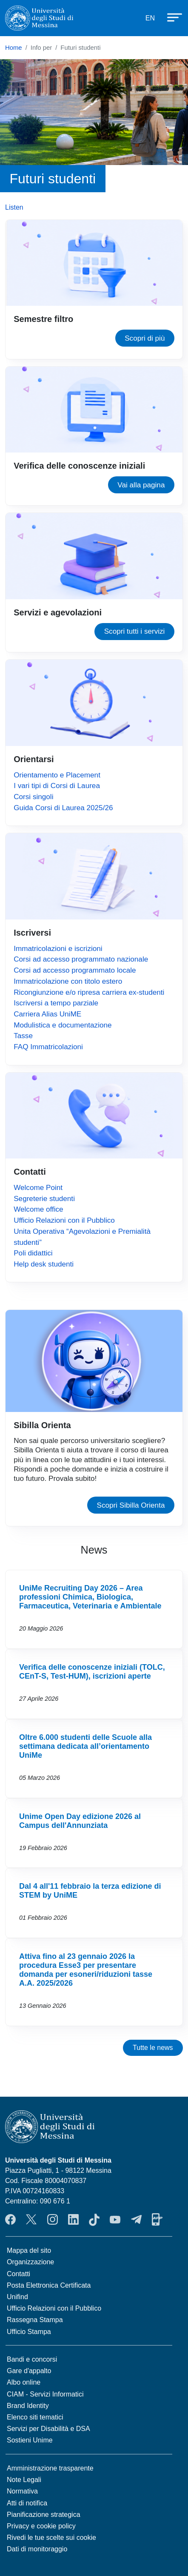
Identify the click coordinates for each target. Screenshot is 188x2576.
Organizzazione (30, 2262)
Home (13, 47)
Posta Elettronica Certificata (49, 2285)
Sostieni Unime (30, 2440)
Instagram (52, 2219)
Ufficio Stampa (29, 2331)
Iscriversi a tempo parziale (56, 1003)
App (157, 2219)
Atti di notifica (27, 2503)
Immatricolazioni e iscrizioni (58, 948)
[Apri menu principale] (170, 16)
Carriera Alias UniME (47, 1014)
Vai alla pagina (141, 485)
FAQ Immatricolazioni (48, 1046)
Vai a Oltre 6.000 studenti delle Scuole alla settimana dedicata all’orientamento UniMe (94, 1758)
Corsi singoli (33, 796)
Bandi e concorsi (32, 2359)
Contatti (18, 2273)
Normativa (22, 2491)
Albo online (23, 2382)
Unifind (17, 2296)
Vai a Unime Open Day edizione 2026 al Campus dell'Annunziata (94, 1833)
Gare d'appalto (29, 2370)
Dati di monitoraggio (37, 2549)
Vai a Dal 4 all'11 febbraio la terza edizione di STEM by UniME (94, 1903)
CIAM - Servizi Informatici (45, 2394)
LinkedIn (73, 2219)
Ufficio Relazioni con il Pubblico (64, 1220)
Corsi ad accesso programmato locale (75, 970)
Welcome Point (38, 1187)
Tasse (23, 1035)
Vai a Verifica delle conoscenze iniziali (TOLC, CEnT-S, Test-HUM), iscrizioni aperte (94, 1684)
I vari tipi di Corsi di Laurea (57, 785)
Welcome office (38, 1209)
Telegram (136, 2219)
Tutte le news (153, 2047)
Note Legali (24, 2479)
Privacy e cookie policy (41, 2526)
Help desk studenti (44, 1264)
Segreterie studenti (44, 1198)
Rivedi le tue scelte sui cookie (51, 2537)
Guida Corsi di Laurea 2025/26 (63, 807)
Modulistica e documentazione (62, 1025)
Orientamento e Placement (57, 775)
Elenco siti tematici (35, 2417)
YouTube (115, 2219)
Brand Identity (28, 2405)
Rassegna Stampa (35, 2319)
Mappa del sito (29, 2250)
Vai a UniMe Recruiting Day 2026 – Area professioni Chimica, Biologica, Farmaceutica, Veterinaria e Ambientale (94, 1609)
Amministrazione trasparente (50, 2468)
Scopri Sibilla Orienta (131, 1505)
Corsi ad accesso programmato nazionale (81, 959)
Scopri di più (145, 338)
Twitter (31, 2219)
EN (150, 18)
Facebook (10, 2219)
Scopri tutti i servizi (134, 631)
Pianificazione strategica (43, 2514)
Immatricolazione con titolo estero (68, 981)
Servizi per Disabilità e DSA (48, 2428)
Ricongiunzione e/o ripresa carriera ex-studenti (89, 992)
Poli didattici (33, 1253)
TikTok (94, 2219)
